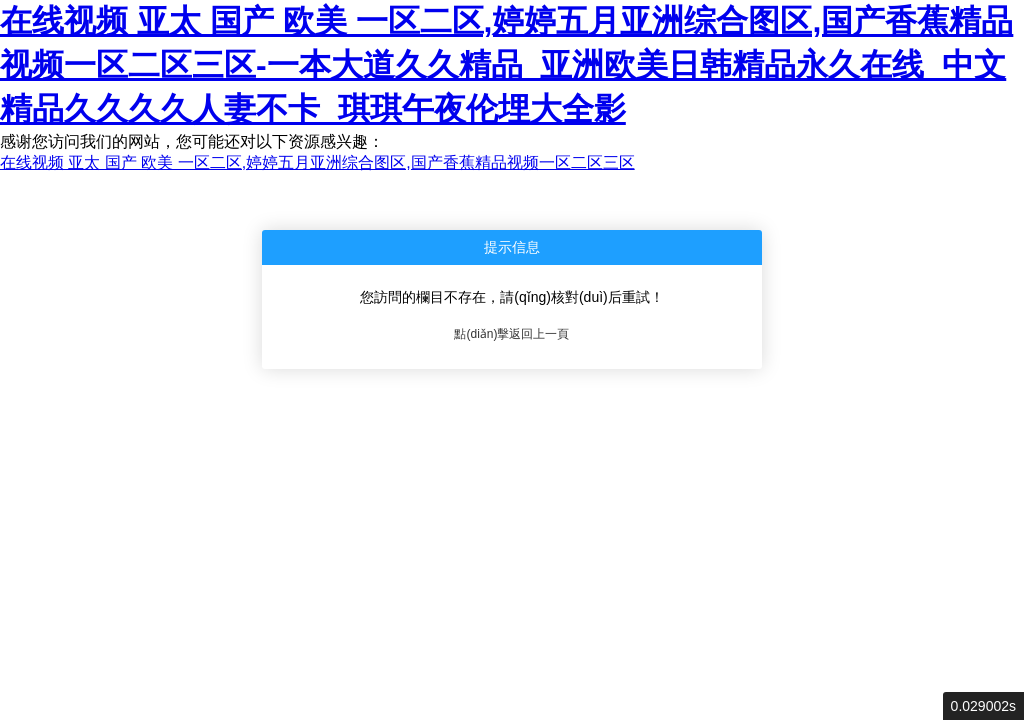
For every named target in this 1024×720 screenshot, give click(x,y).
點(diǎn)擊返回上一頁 (511, 334)
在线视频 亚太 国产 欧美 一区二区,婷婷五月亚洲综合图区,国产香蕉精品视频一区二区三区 (317, 162)
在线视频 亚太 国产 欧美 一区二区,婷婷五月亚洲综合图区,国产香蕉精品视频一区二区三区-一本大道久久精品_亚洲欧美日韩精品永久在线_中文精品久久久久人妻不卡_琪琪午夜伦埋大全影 (506, 65)
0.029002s (983, 706)
